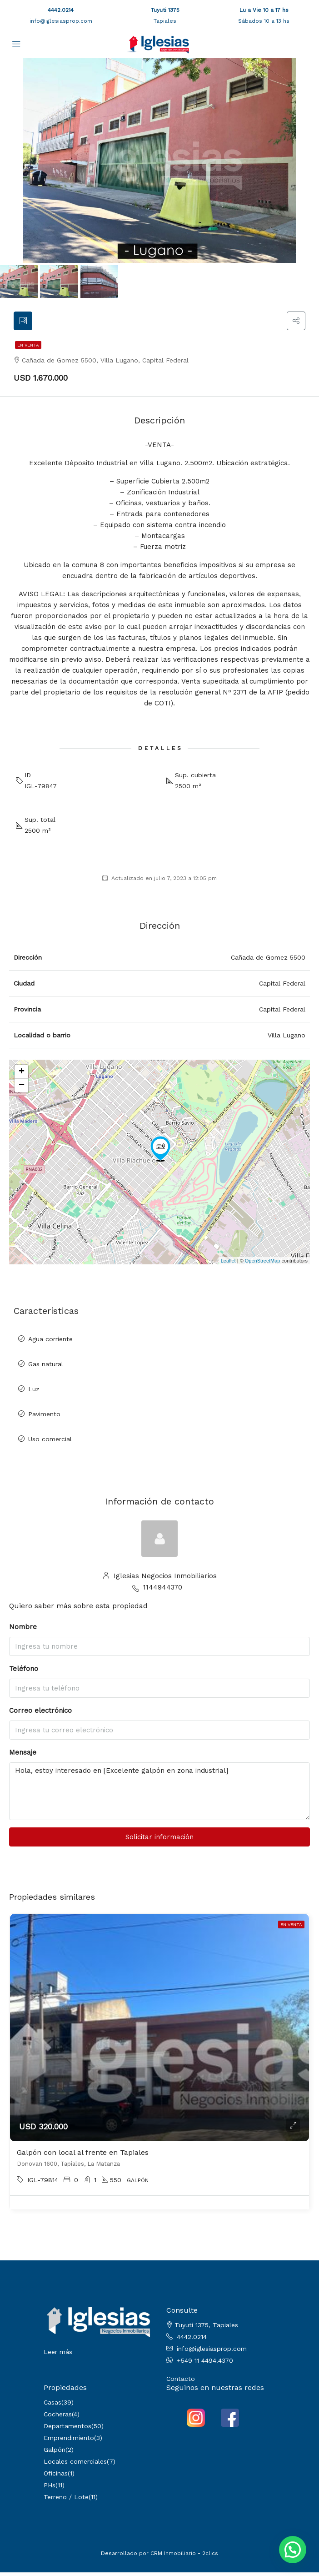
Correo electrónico (40, 1715)
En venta (28, 349)
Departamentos (67, 2429)
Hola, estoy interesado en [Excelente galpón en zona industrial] (159, 1795)
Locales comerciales (75, 2465)
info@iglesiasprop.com (61, 21)
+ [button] (22, 1076)
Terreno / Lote (66, 2500)
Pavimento (44, 1418)
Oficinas (56, 2476)
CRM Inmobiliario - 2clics (184, 2557)
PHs (49, 2488)
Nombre (23, 1631)
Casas (52, 2406)
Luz (34, 1393)
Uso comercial (50, 1443)
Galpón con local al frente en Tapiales (83, 2156)
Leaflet (228, 1264)
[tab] (25, 323)
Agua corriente (50, 1343)
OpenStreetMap (262, 1264)
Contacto (180, 2382)
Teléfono (23, 1673)
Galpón (54, 2453)
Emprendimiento (69, 2441)
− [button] (22, 1090)
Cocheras (58, 2417)
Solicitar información (159, 1841)
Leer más (58, 2356)
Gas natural (45, 1368)
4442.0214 (61, 10)
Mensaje (22, 1756)
